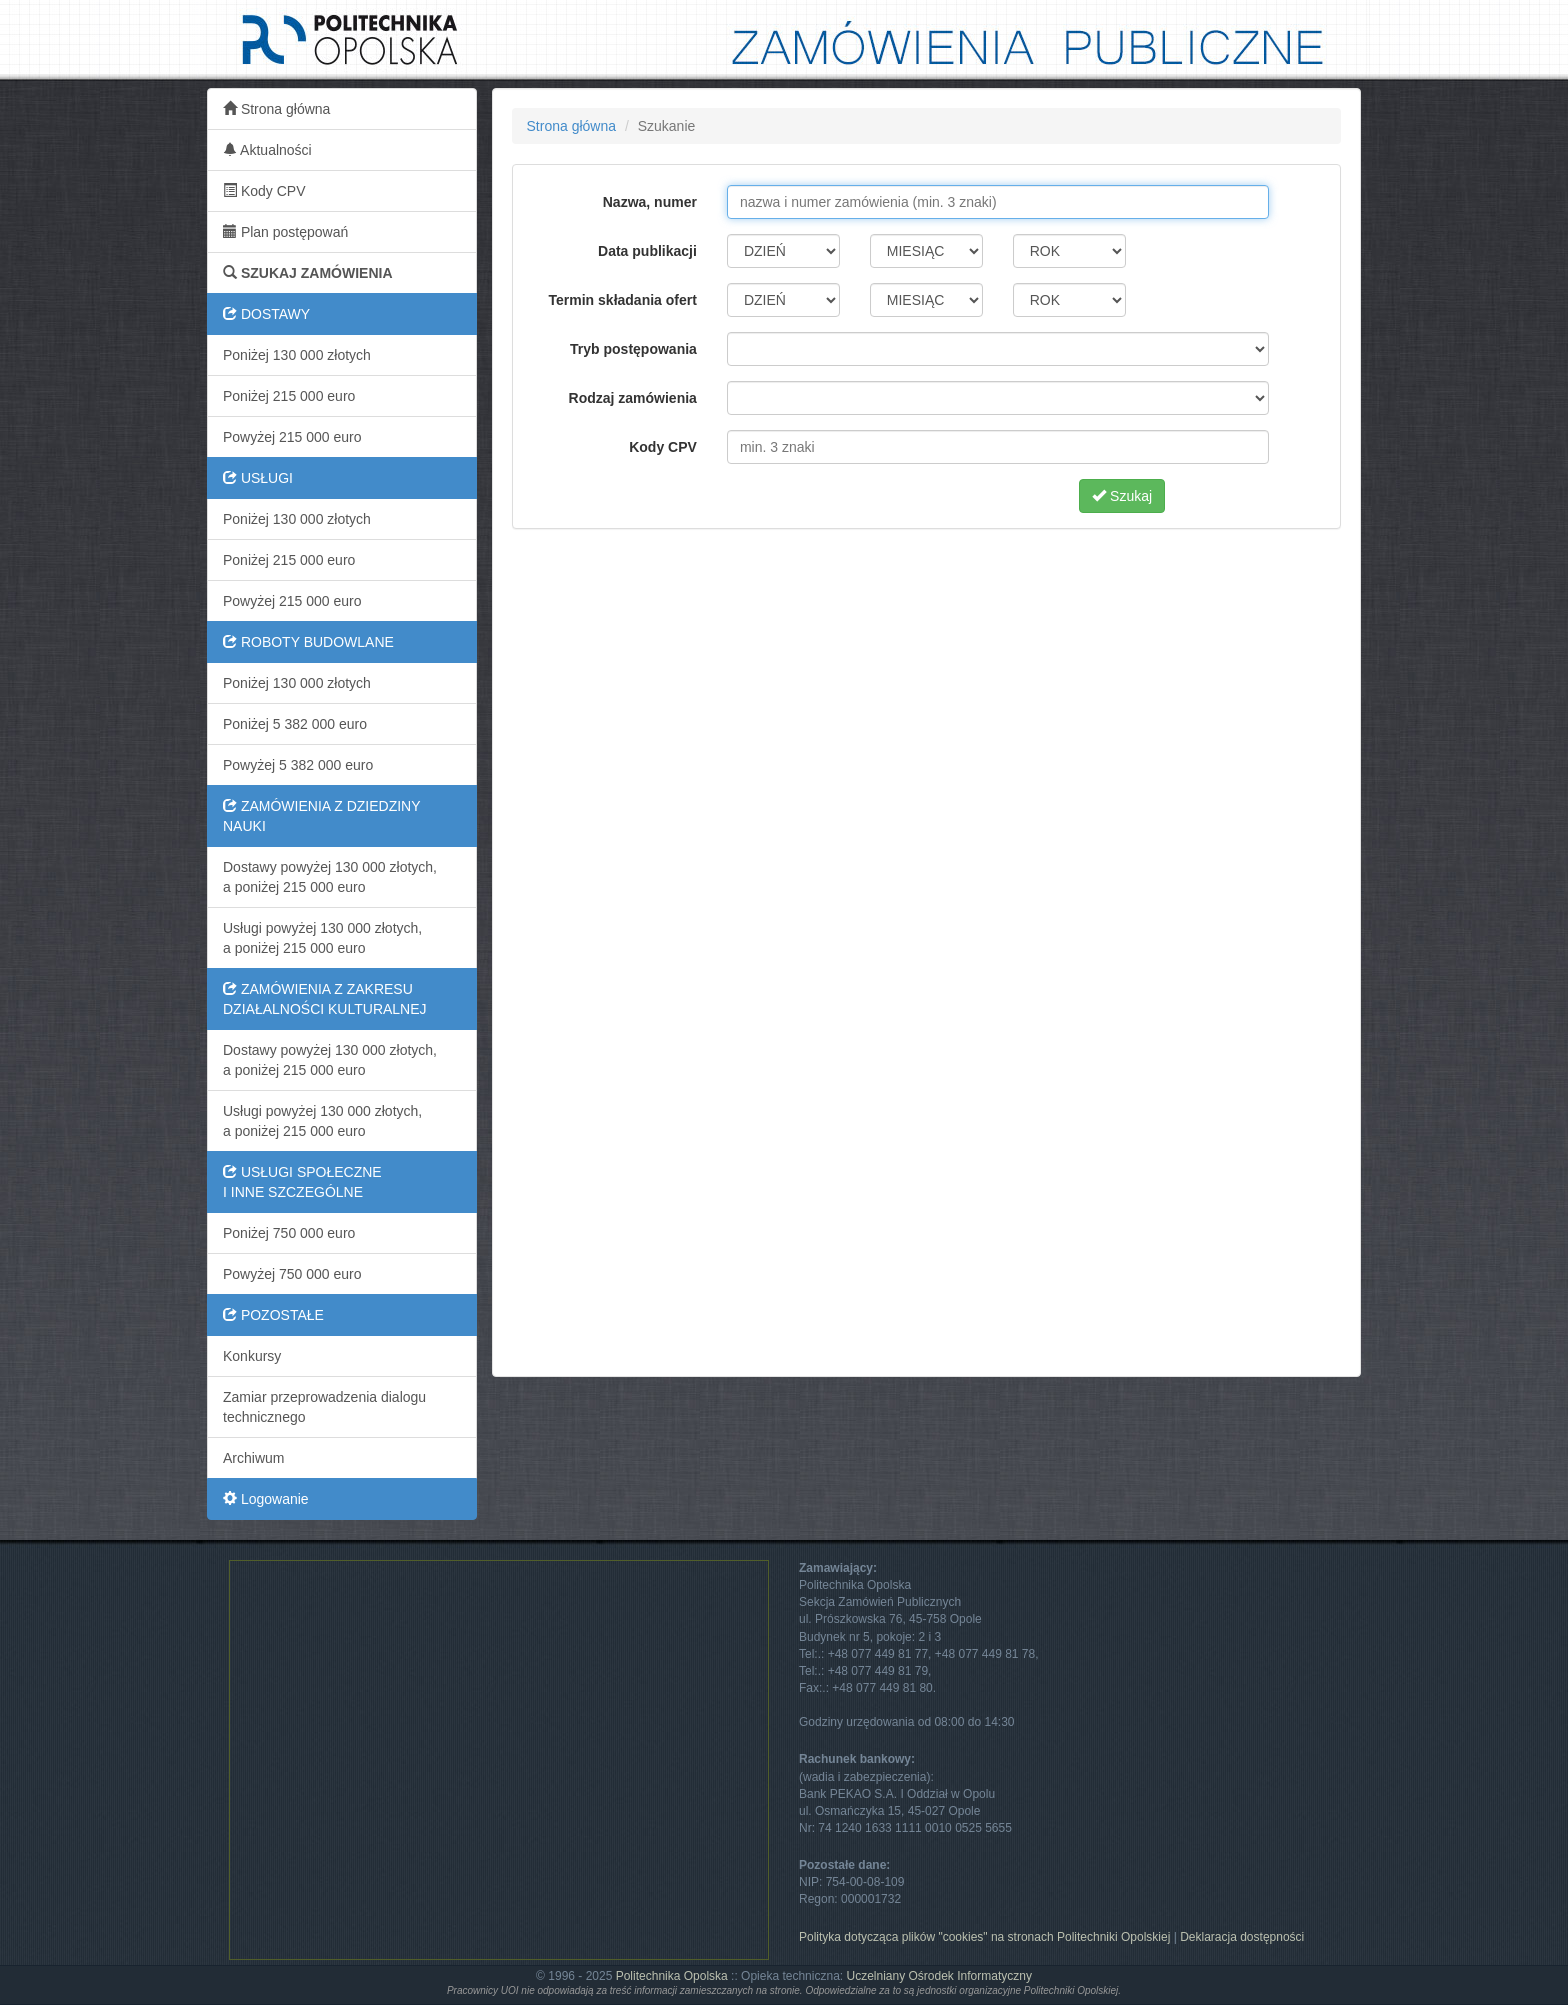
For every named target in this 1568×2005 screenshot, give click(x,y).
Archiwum (253, 1458)
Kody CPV (264, 191)
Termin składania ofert (623, 300)
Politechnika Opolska (672, 1976)
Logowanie (266, 1499)
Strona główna (276, 109)
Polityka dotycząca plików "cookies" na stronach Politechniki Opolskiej (984, 1937)
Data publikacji (647, 251)
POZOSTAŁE (273, 1315)
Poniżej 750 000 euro (289, 1233)
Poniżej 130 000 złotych (297, 355)
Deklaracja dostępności (1242, 1937)
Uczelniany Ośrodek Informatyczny (938, 1976)
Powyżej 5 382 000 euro (298, 765)
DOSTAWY (266, 314)
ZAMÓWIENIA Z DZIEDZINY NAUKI (322, 816)
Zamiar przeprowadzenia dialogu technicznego (324, 1407)
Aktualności (267, 150)
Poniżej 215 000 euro (289, 396)
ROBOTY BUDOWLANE (308, 642)
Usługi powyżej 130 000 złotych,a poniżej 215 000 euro (322, 938)
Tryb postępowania (633, 349)
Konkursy (252, 1356)
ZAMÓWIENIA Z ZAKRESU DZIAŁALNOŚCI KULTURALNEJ (325, 999)
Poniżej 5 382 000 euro (295, 724)
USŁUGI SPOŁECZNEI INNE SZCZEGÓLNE (302, 1182)
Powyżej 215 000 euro (292, 437)
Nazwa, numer (650, 202)
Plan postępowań (285, 232)
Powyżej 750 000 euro (292, 1274)
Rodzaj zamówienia (633, 398)
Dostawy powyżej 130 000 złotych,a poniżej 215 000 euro (330, 877)
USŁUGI (258, 478)
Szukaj (1122, 496)
